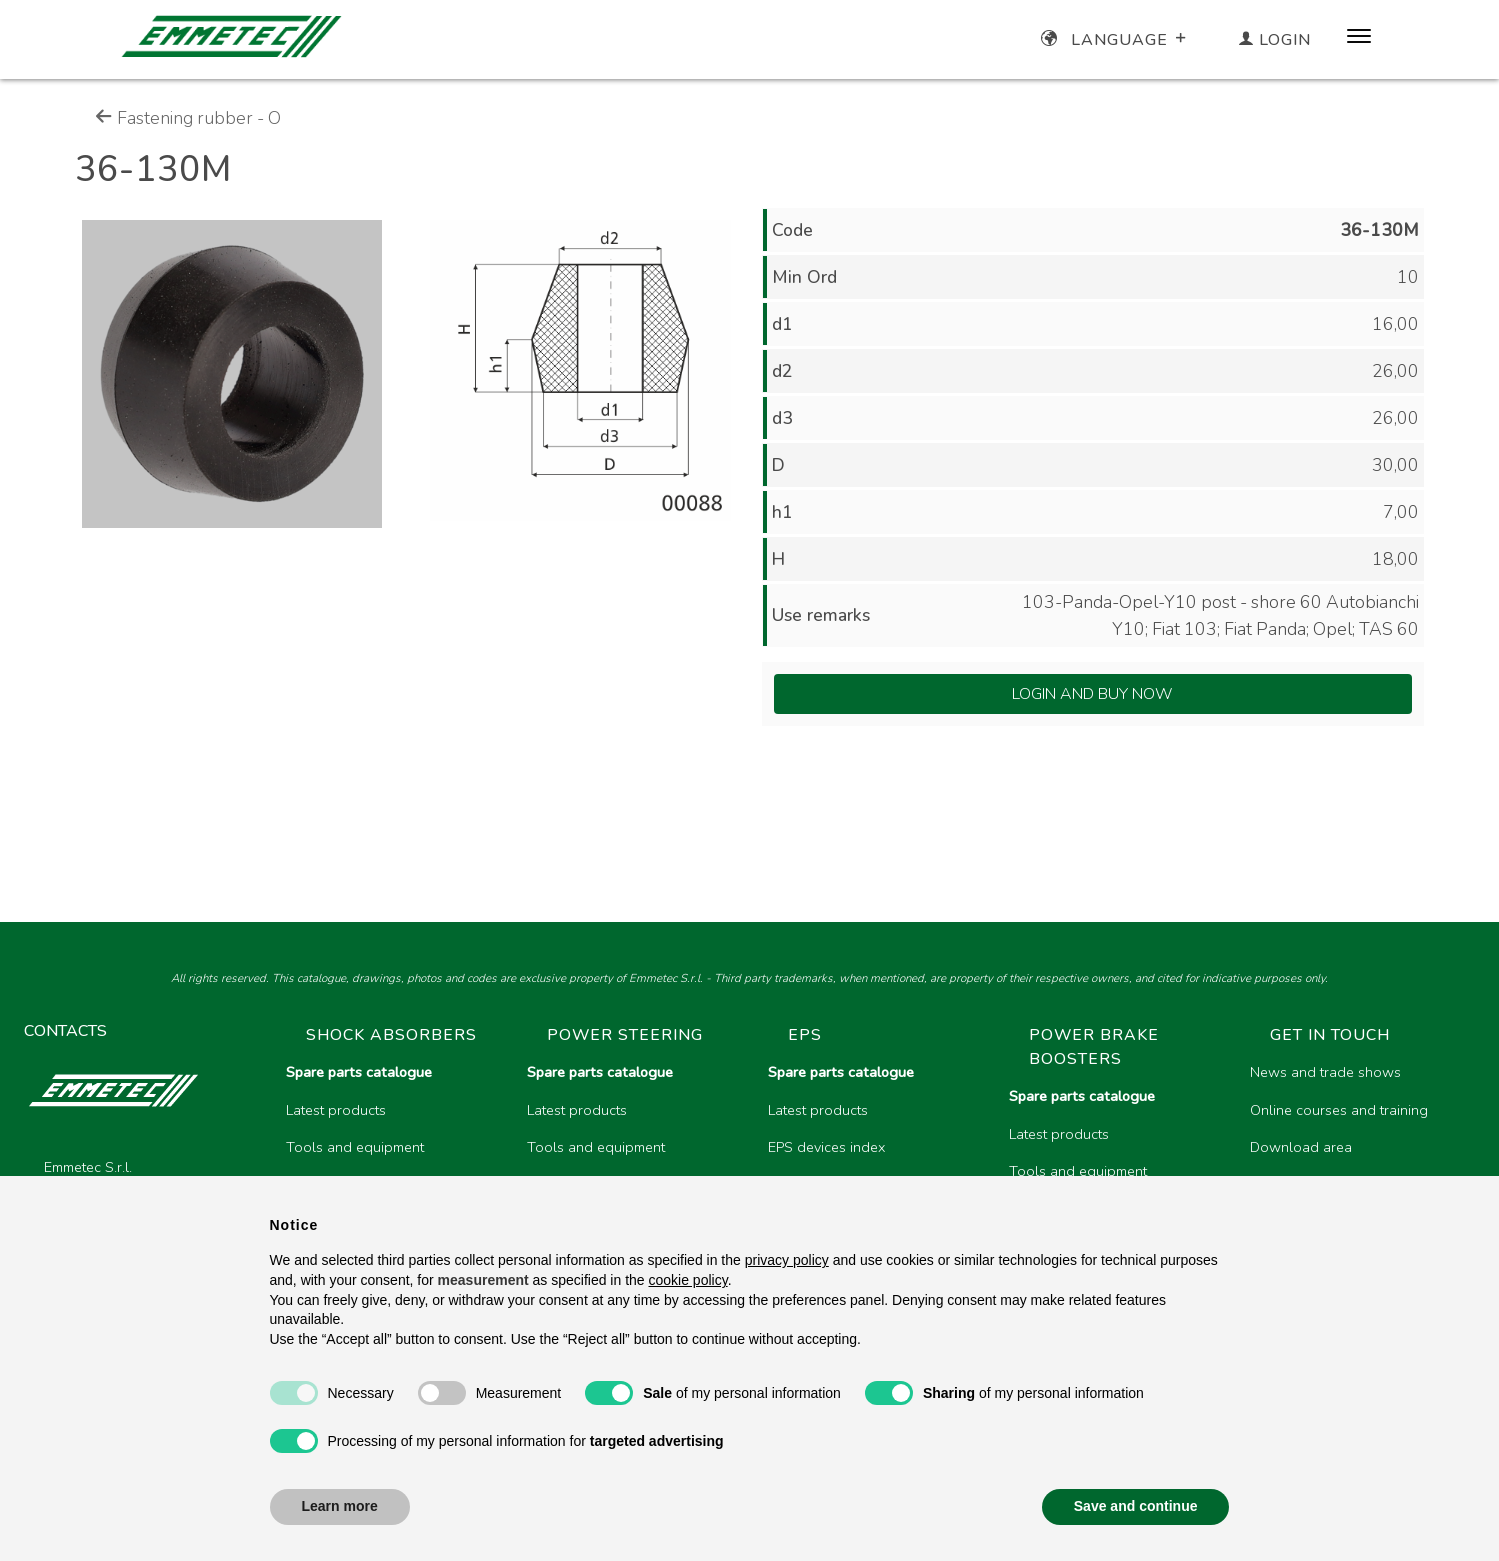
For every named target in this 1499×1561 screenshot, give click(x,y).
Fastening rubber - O (188, 118)
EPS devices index (826, 1147)
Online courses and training (1339, 1110)
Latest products (336, 1110)
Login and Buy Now (1092, 694)
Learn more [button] (340, 1506)
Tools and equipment (355, 1147)
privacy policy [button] (787, 1260)
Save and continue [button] (1136, 1506)
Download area (1301, 1147)
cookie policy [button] (688, 1280)
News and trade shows (1325, 1072)
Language (1115, 40)
